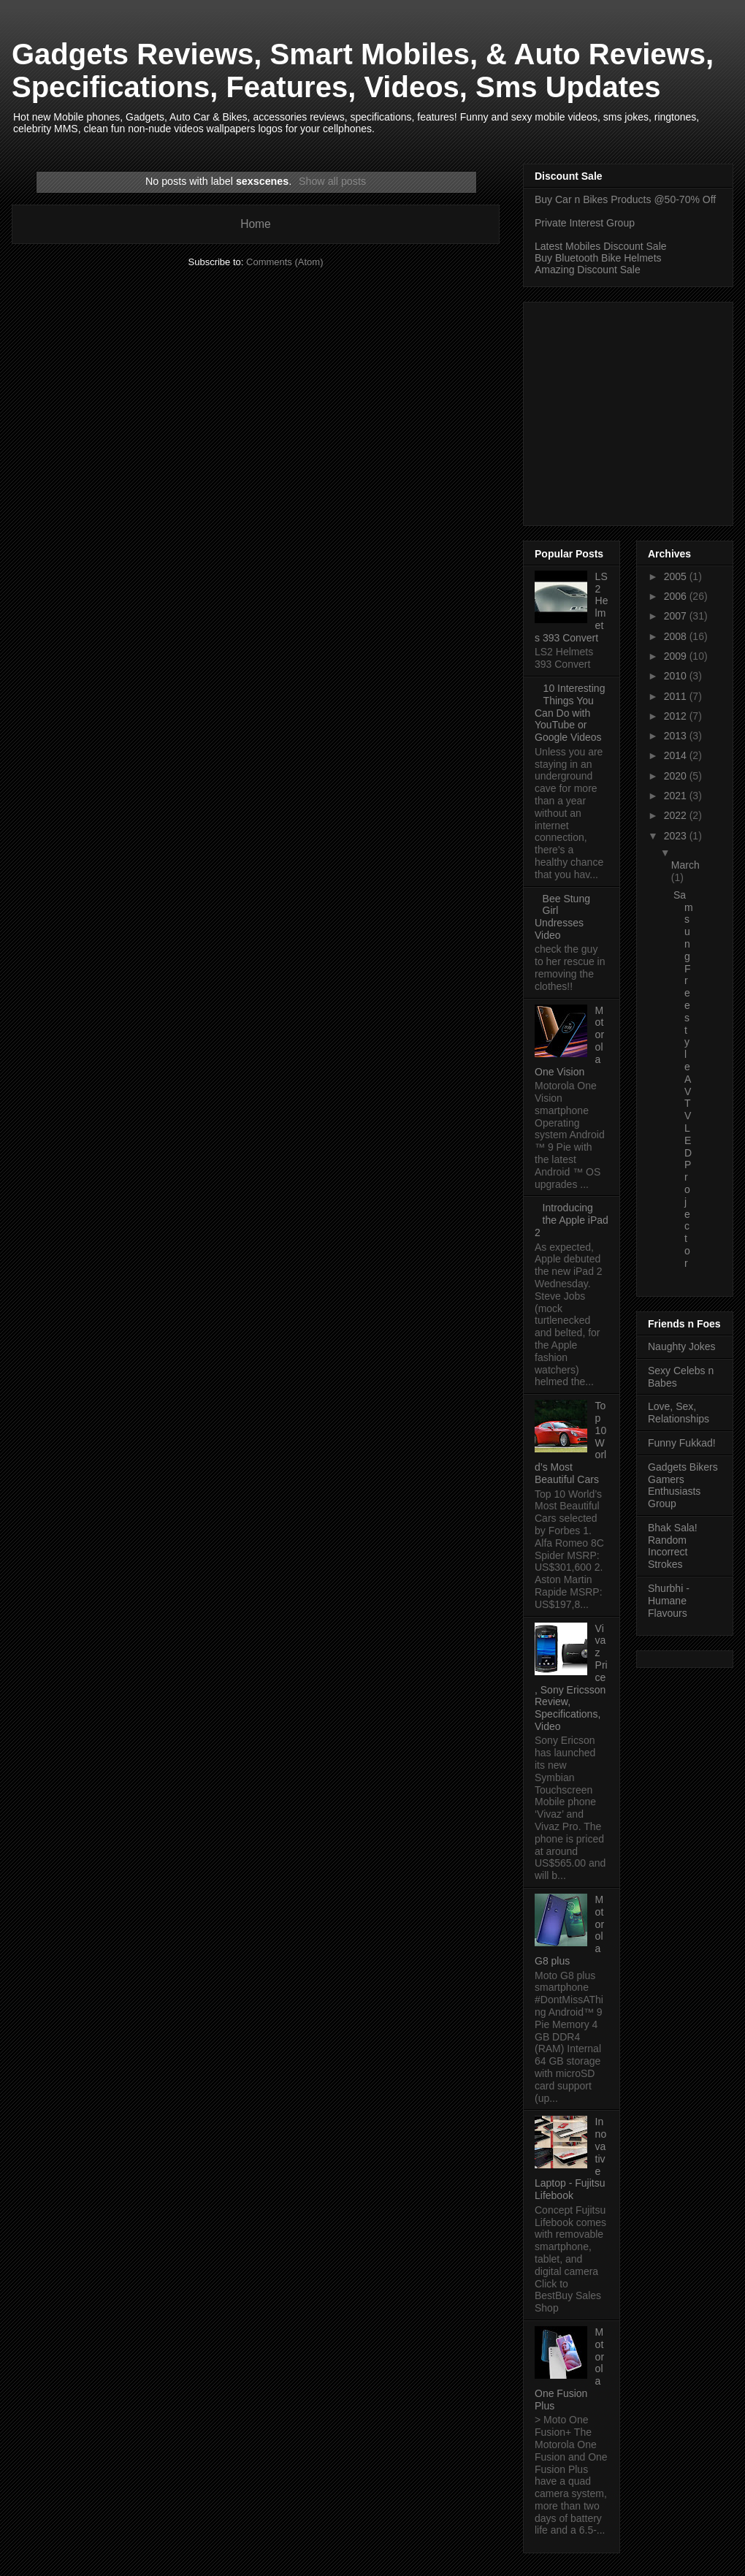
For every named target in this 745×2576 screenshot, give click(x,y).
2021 (676, 795)
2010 (676, 676)
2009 (676, 656)
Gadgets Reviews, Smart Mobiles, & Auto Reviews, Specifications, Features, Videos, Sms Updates (363, 70)
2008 (676, 636)
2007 (676, 616)
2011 (676, 696)
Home (255, 224)
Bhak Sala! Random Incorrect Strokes (673, 1546)
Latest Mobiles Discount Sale (601, 246)
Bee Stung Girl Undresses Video (562, 917)
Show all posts (332, 181)
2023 (676, 836)
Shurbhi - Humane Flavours (668, 1600)
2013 (676, 736)
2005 (676, 576)
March (685, 865)
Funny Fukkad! (682, 1443)
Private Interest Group (585, 223)
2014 (676, 755)
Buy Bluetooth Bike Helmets (598, 258)
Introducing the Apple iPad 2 (571, 1220)
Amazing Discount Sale (588, 269)
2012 (676, 716)
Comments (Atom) (284, 261)
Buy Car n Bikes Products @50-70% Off (625, 199)
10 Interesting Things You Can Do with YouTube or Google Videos (570, 712)
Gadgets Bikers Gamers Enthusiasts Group (683, 1485)
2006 (676, 596)
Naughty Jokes (682, 1346)
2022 (676, 815)
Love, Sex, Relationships (678, 1413)
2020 (676, 776)
